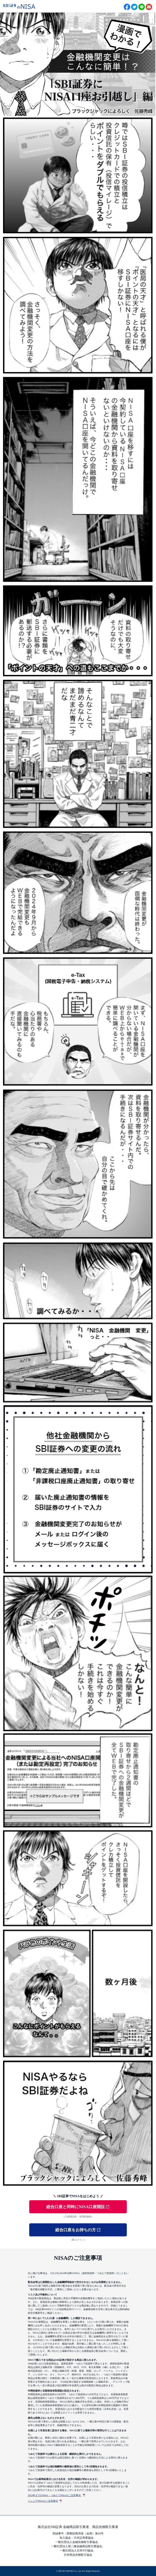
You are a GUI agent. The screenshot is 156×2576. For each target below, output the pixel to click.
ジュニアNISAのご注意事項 (43, 2501)
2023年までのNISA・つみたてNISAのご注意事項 (54, 2495)
